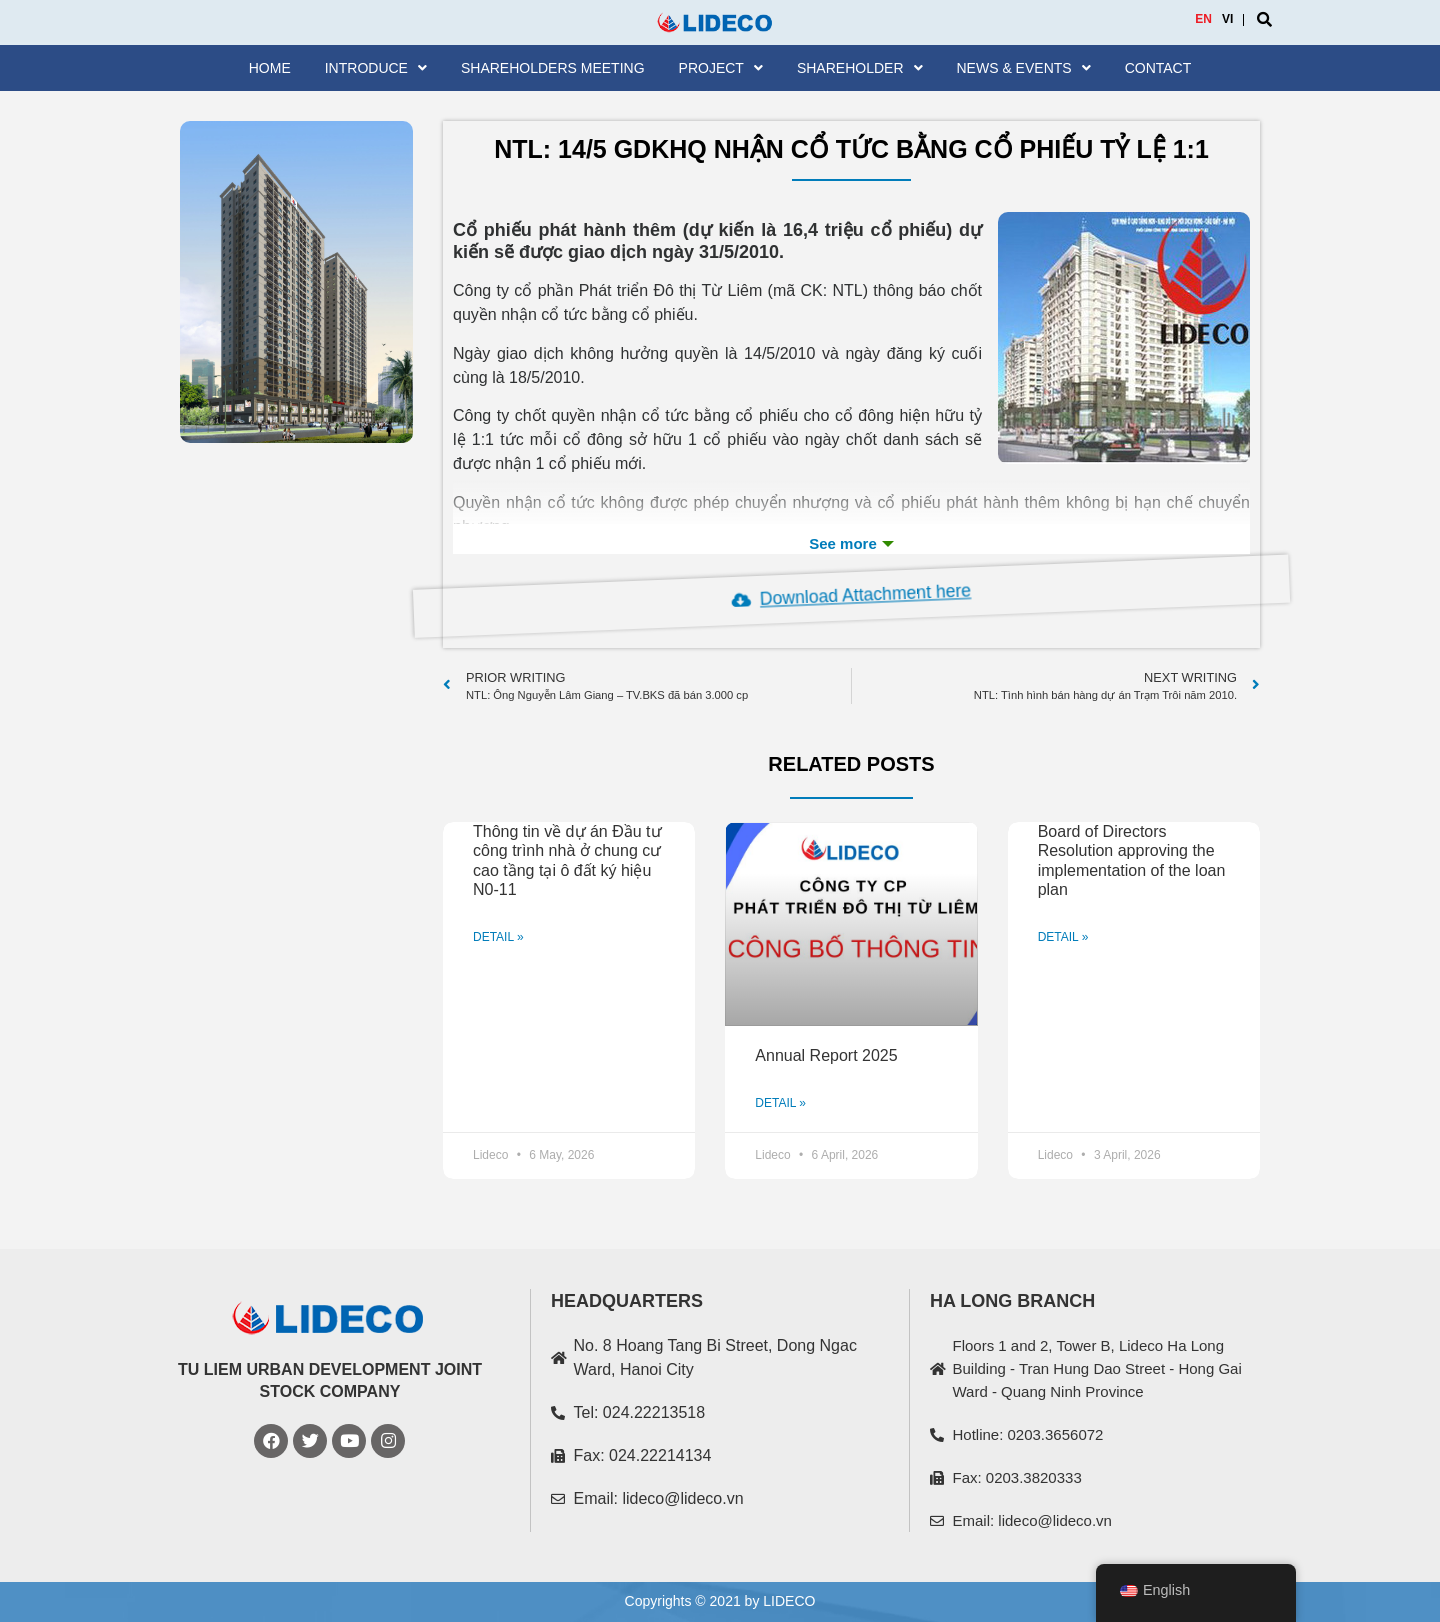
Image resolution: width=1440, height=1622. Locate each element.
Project (721, 68)
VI (1227, 19)
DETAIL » (498, 937)
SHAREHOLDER (860, 68)
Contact (1158, 68)
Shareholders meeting (553, 68)
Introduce (376, 68)
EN (1203, 19)
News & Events (1024, 68)
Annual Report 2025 (826, 1055)
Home (270, 68)
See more (851, 544)
